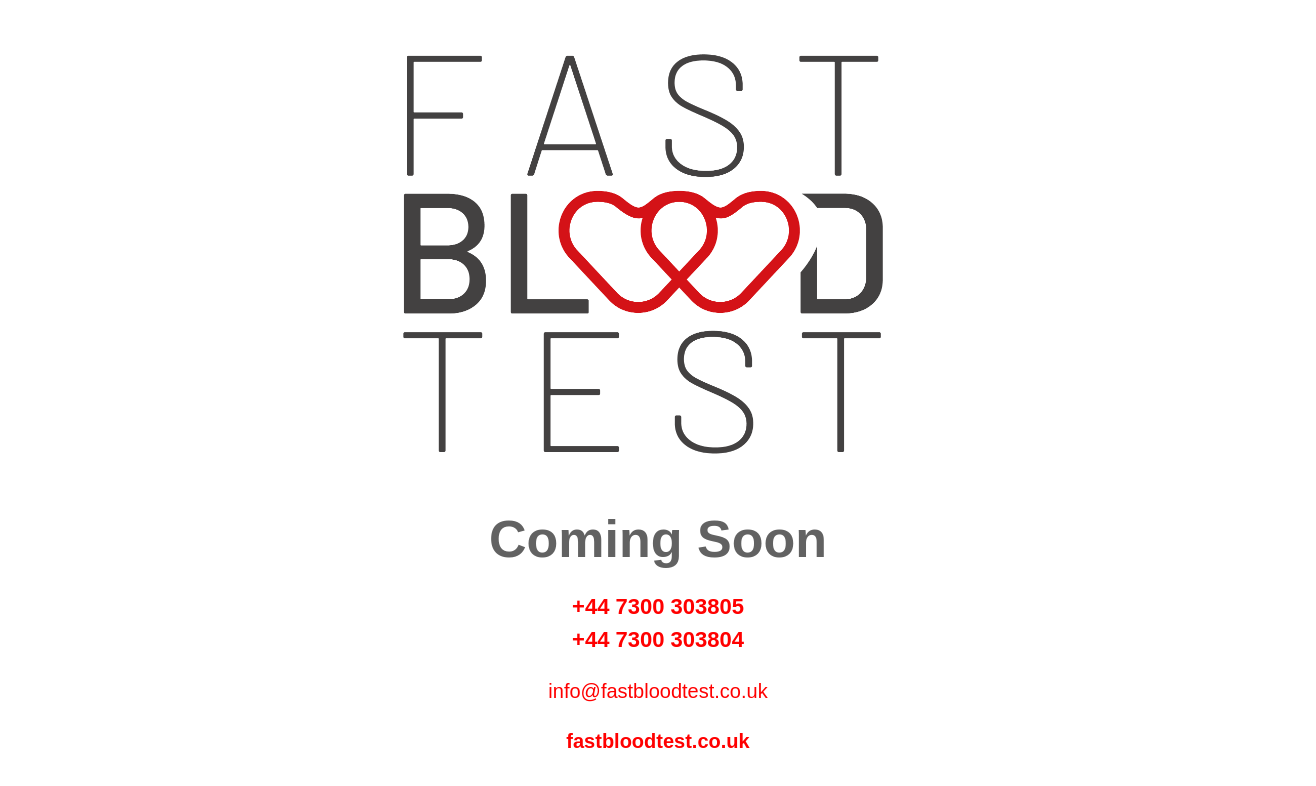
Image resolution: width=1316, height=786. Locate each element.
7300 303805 (679, 606)
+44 (593, 606)
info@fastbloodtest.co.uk (657, 691)
